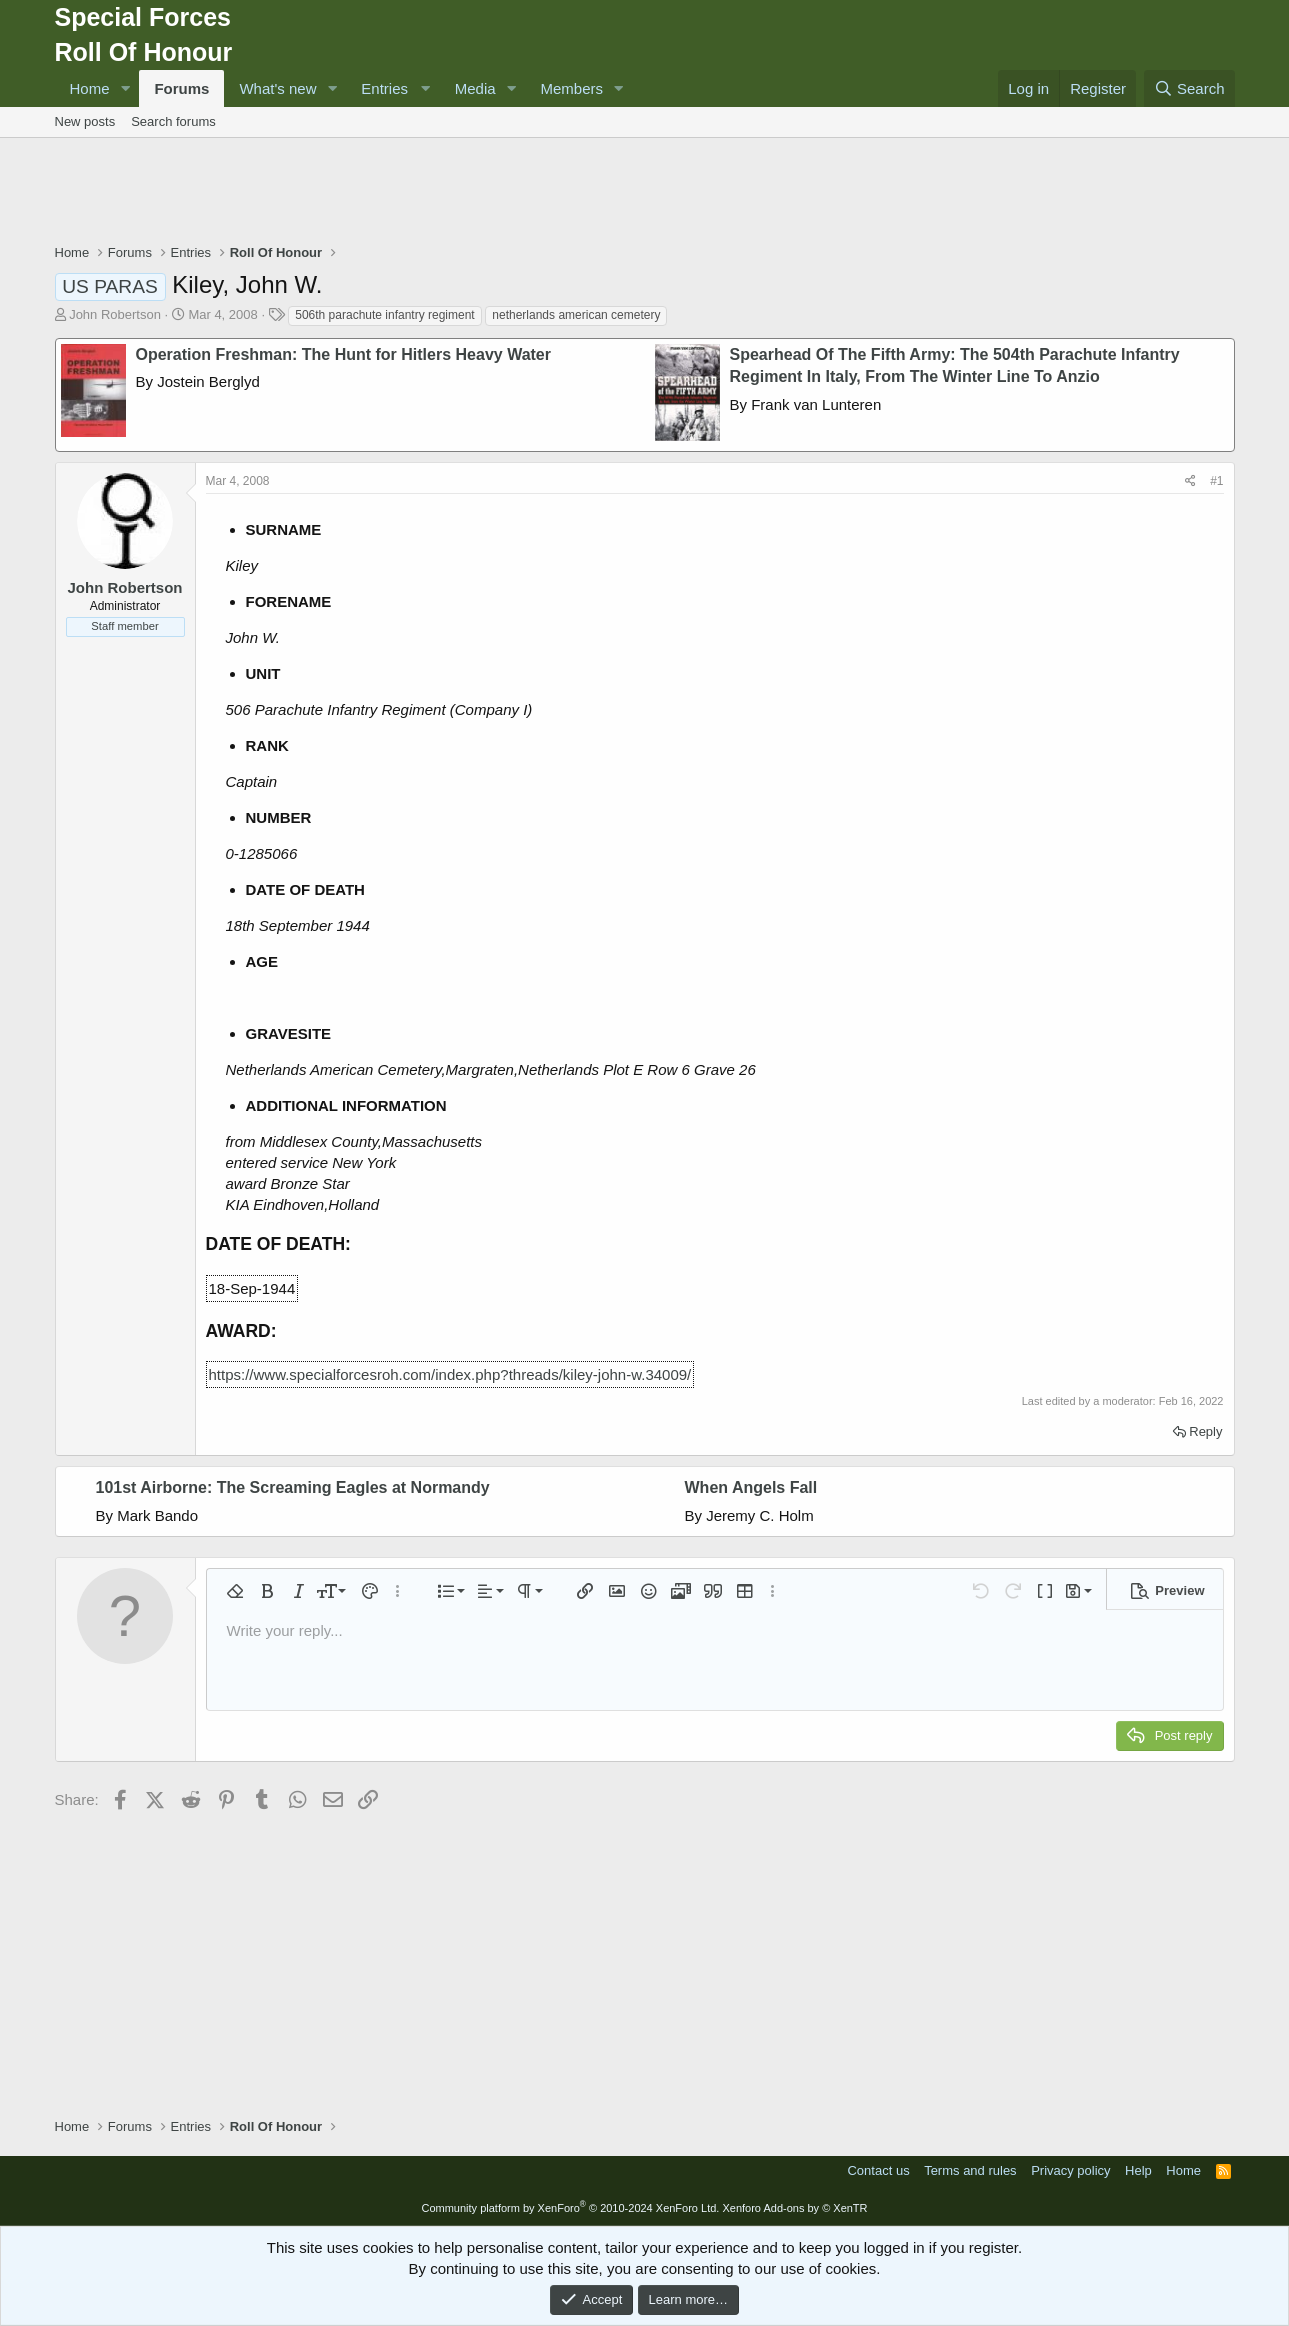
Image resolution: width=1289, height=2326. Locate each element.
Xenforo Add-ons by (794, 2208)
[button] (125, 88)
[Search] (1189, 88)
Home (90, 88)
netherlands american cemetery (576, 315)
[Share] (1190, 481)
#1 (1216, 481)
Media (475, 88)
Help (1138, 2170)
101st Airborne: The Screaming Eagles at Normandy (293, 1487)
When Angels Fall (751, 1487)
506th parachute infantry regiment (384, 315)
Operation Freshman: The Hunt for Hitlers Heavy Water (343, 354)
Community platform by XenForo (570, 2208)
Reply (1205, 1431)
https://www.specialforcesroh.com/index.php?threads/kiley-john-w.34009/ (450, 1374)
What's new (277, 88)
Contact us (878, 2170)
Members (572, 88)
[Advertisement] (645, 193)
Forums (181, 88)
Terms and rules (970, 2170)
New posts (85, 121)
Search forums (173, 121)
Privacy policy (1070, 2170)
